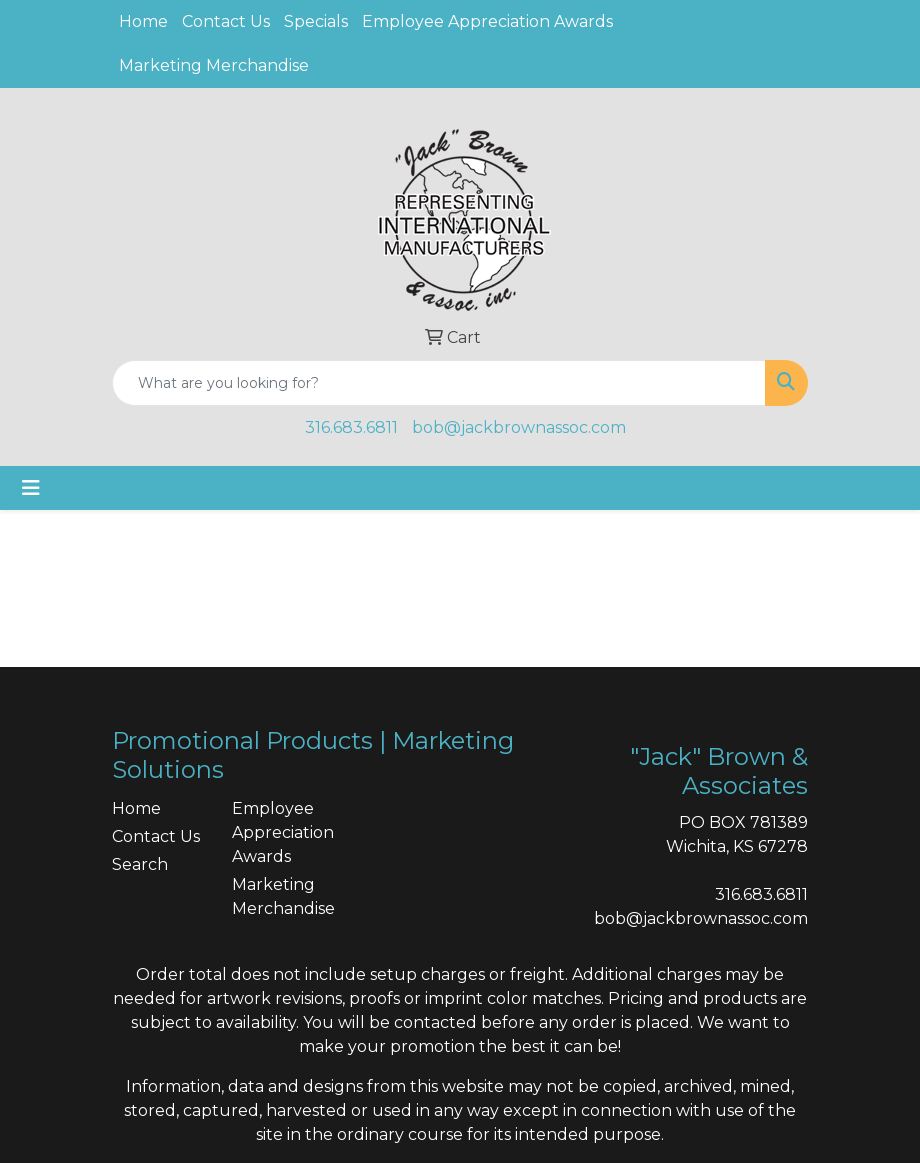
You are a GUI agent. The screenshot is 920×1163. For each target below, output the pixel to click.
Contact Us (226, 21)
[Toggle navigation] (31, 488)
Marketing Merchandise (214, 65)
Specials (316, 21)
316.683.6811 (351, 427)
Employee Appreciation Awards (487, 21)
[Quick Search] (439, 383)
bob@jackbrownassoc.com (519, 427)
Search (140, 864)
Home (143, 21)
